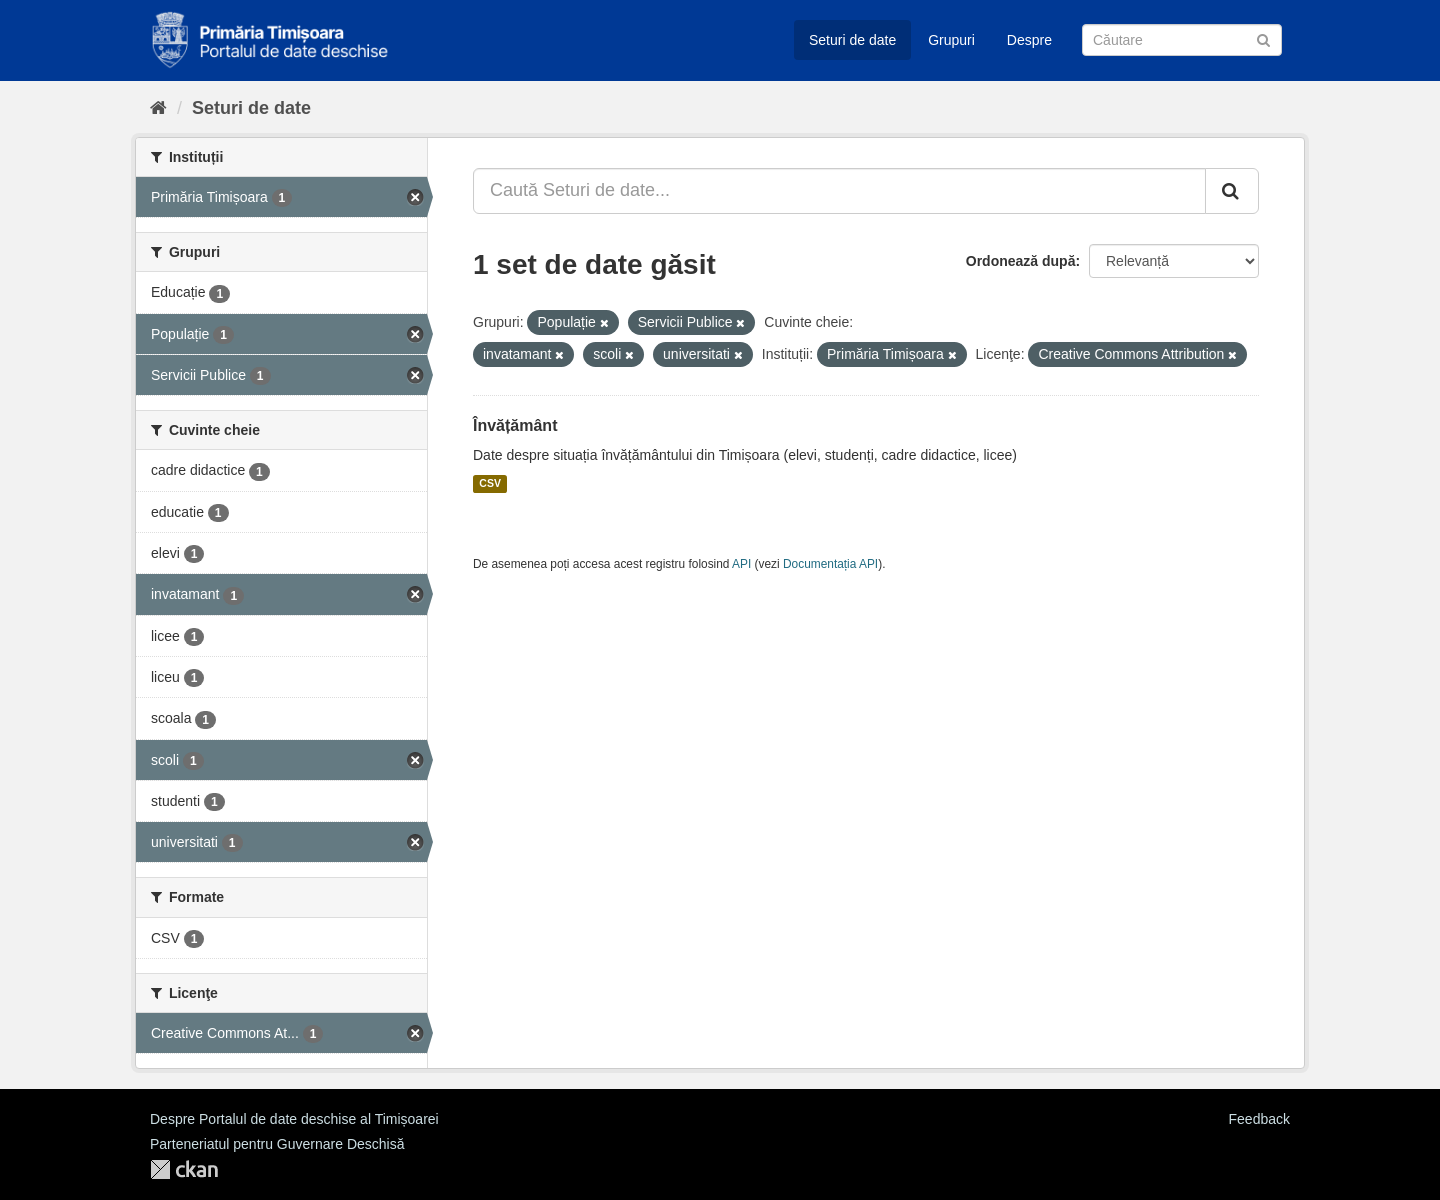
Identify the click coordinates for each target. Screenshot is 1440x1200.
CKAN (184, 1169)
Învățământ (515, 425)
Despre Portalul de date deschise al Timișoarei (294, 1119)
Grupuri (951, 40)
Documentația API (830, 564)
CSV (490, 484)
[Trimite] (1263, 38)
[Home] (158, 108)
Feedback (1259, 1119)
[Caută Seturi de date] (1182, 40)
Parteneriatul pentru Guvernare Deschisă (277, 1144)
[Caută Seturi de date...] (839, 191)
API (741, 564)
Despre (1029, 40)
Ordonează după (1021, 261)
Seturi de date (852, 40)
